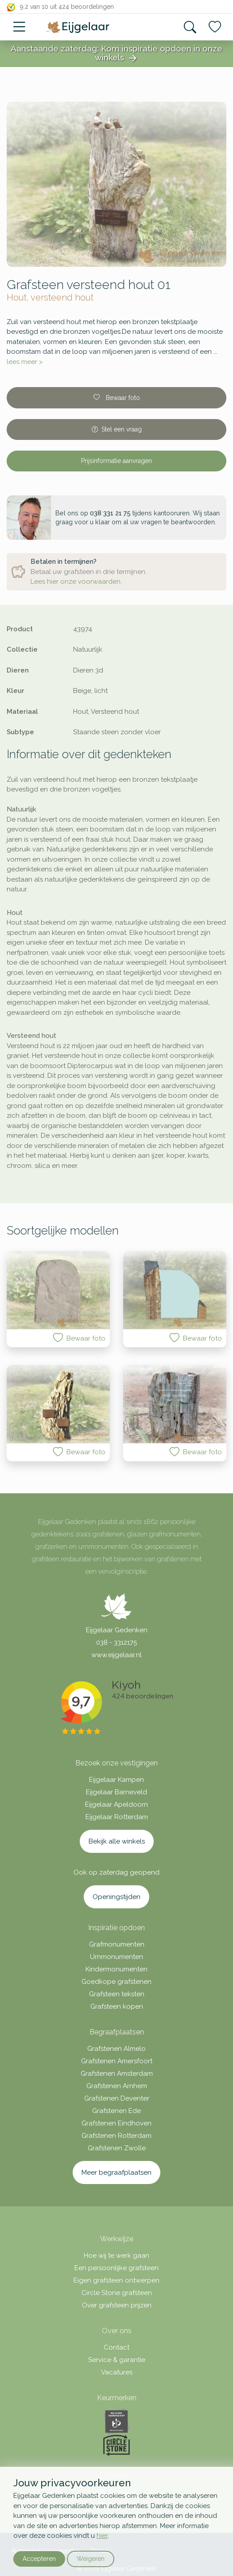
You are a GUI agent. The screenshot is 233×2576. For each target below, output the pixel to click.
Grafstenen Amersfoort (116, 2061)
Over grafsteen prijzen (116, 2305)
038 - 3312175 (116, 1642)
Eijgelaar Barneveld (116, 1792)
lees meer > (25, 362)
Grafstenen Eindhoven (116, 2123)
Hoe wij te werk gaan (116, 2255)
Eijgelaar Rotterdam (116, 1817)
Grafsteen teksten (116, 1994)
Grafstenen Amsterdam (117, 2073)
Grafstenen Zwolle (117, 2148)
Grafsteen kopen (116, 2006)
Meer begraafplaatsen (116, 2172)
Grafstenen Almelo (116, 2049)
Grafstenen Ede (116, 2111)
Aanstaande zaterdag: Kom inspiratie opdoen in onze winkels (116, 53)
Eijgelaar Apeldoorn (116, 1804)
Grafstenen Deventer (116, 2098)
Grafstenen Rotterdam (116, 2136)
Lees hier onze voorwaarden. (76, 582)
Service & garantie (116, 2360)
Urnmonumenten (116, 1957)
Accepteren (39, 2558)
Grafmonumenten (116, 1944)
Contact (116, 2347)
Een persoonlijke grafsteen (116, 2268)
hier (102, 2536)
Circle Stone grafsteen (117, 2293)
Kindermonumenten (116, 1969)
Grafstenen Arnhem (116, 2086)
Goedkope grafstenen (116, 1982)
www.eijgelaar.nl (116, 1655)
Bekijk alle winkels (117, 1841)
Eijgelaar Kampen (116, 1780)
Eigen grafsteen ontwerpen (116, 2280)
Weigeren (91, 2558)
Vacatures (116, 2372)
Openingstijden (116, 1897)
